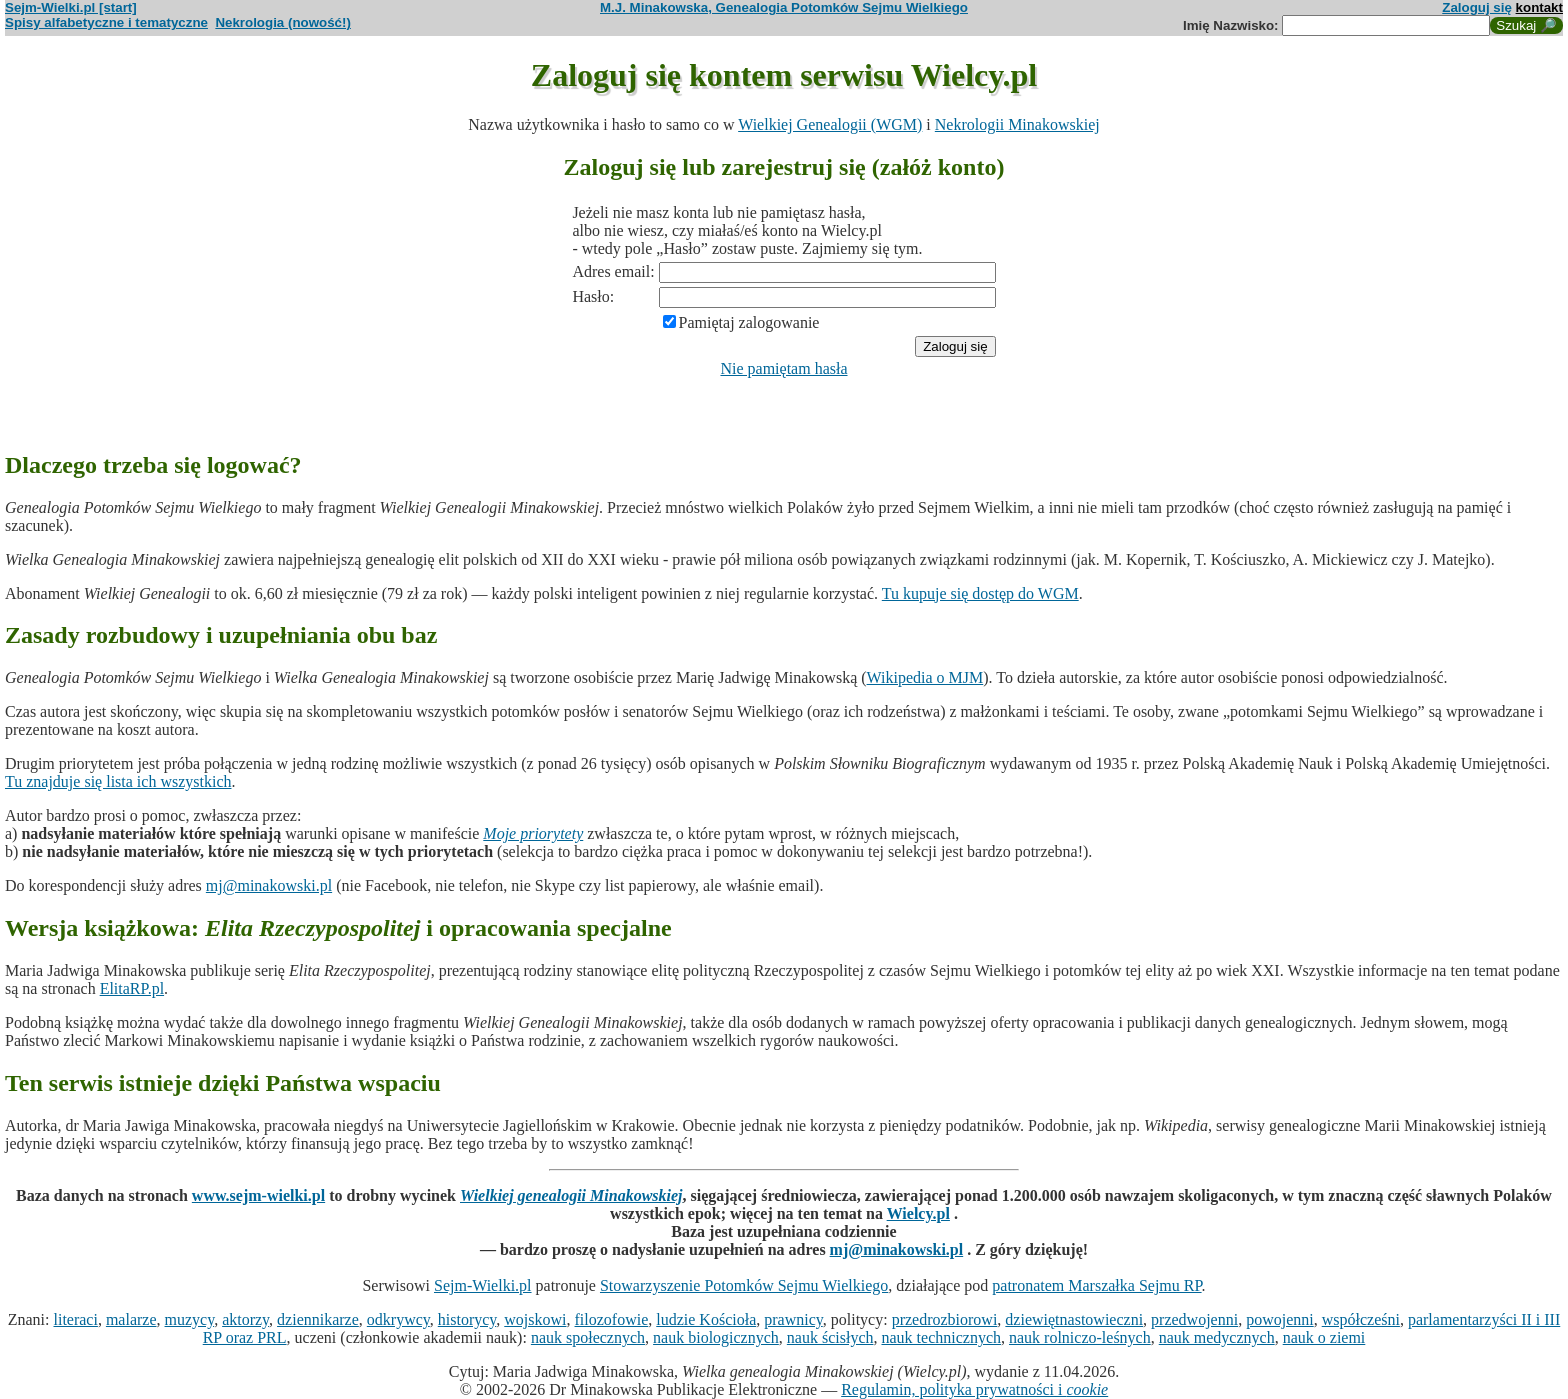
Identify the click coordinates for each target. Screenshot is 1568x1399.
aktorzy (245, 1319)
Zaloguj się (1477, 7)
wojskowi (535, 1319)
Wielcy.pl (918, 1213)
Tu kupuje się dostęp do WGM (980, 593)
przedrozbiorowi (945, 1319)
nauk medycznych (1217, 1337)
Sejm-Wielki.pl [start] (71, 7)
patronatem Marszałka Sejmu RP (1096, 1285)
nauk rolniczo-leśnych (1080, 1337)
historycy (467, 1319)
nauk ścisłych (830, 1337)
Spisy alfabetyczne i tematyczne (106, 22)
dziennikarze (318, 1319)
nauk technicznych (941, 1337)
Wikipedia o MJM (925, 677)
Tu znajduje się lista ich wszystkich (118, 781)
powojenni (1280, 1319)
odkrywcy (398, 1319)
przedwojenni (1194, 1319)
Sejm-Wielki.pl (483, 1285)
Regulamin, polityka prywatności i (974, 1389)
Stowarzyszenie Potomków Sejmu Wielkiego (744, 1285)
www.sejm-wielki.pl (258, 1195)
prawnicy (793, 1319)
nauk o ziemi (1324, 1337)
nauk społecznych (588, 1337)
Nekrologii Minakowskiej (1017, 124)
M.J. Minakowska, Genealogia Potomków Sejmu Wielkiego (784, 7)
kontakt (1539, 7)
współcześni (1361, 1319)
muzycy (190, 1319)
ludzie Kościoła (706, 1319)
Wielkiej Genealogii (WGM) (830, 124)
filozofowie (612, 1319)
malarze (131, 1319)
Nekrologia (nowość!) (283, 22)
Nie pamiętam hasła (783, 368)
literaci (75, 1319)
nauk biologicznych (716, 1337)
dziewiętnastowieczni (1074, 1319)
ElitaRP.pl (132, 988)
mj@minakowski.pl (269, 885)
